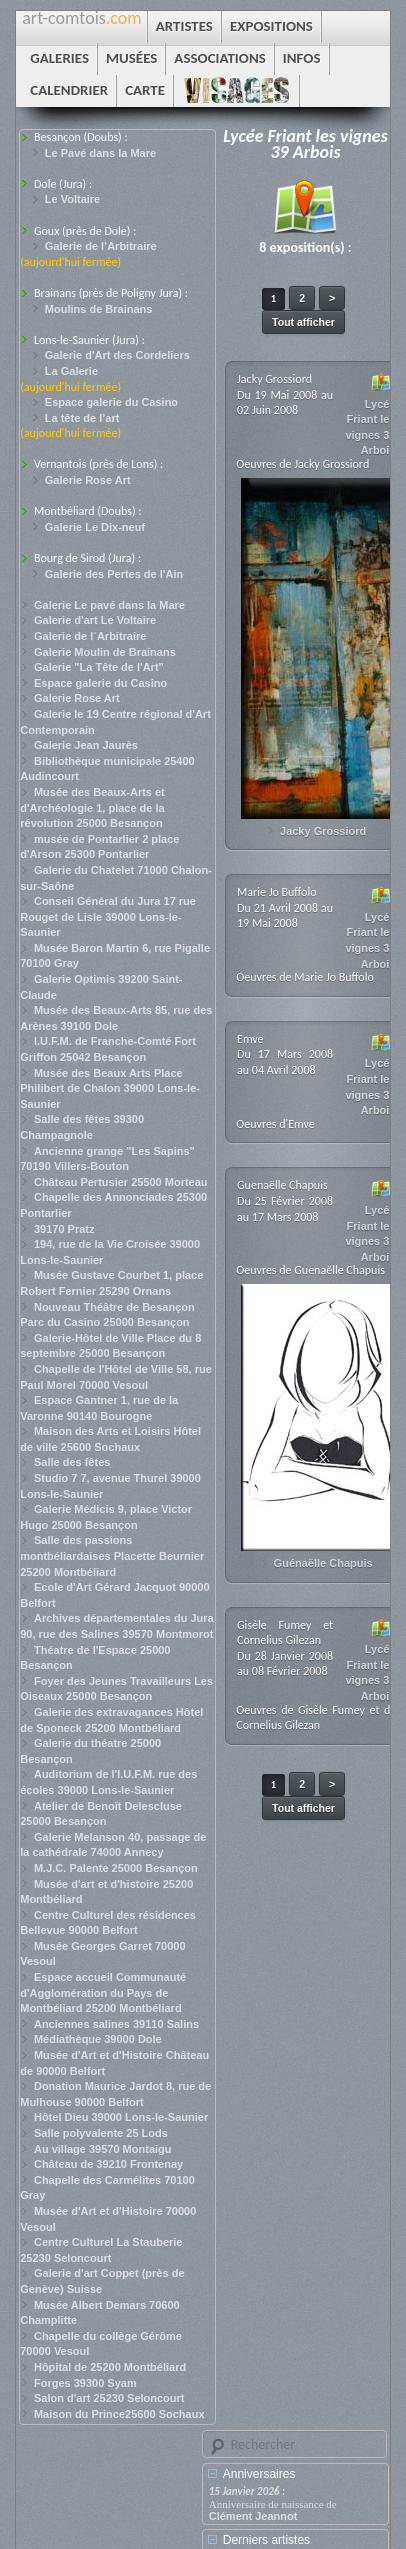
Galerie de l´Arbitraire (90, 636)
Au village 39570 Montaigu (103, 2149)
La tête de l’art (82, 418)
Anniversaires (259, 2474)
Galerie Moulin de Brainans (105, 652)
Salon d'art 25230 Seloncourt (109, 2398)
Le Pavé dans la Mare (100, 153)
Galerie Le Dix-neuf (95, 527)
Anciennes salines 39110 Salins (116, 2024)
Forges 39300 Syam (85, 2383)
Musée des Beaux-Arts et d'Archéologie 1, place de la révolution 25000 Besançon (92, 807)
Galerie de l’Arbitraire (101, 246)
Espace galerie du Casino (111, 402)
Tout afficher (303, 322)
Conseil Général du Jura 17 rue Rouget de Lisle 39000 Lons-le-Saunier (108, 916)
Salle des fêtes (72, 1462)
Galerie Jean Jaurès (86, 745)
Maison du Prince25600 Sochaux (119, 2414)
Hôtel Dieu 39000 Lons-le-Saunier (121, 2117)
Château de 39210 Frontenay (108, 2164)
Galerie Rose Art (88, 480)
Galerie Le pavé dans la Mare (109, 605)
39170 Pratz (64, 1229)
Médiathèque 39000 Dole (98, 2039)
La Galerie (71, 371)
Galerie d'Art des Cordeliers (117, 355)
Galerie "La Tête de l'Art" (99, 667)
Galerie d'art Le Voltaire (95, 620)
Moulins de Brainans (99, 309)
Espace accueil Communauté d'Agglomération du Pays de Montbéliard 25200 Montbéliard (103, 1992)
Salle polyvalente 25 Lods (101, 2133)
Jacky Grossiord (323, 831)
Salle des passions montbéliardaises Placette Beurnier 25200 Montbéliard (112, 1555)
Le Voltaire (72, 199)
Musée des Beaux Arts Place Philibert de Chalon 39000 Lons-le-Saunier (110, 1088)
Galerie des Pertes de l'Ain (114, 574)
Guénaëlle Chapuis (323, 1563)
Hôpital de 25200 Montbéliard (110, 2367)
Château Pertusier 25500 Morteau (121, 1182)
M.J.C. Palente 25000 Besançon (116, 1868)
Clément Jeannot (253, 2516)
